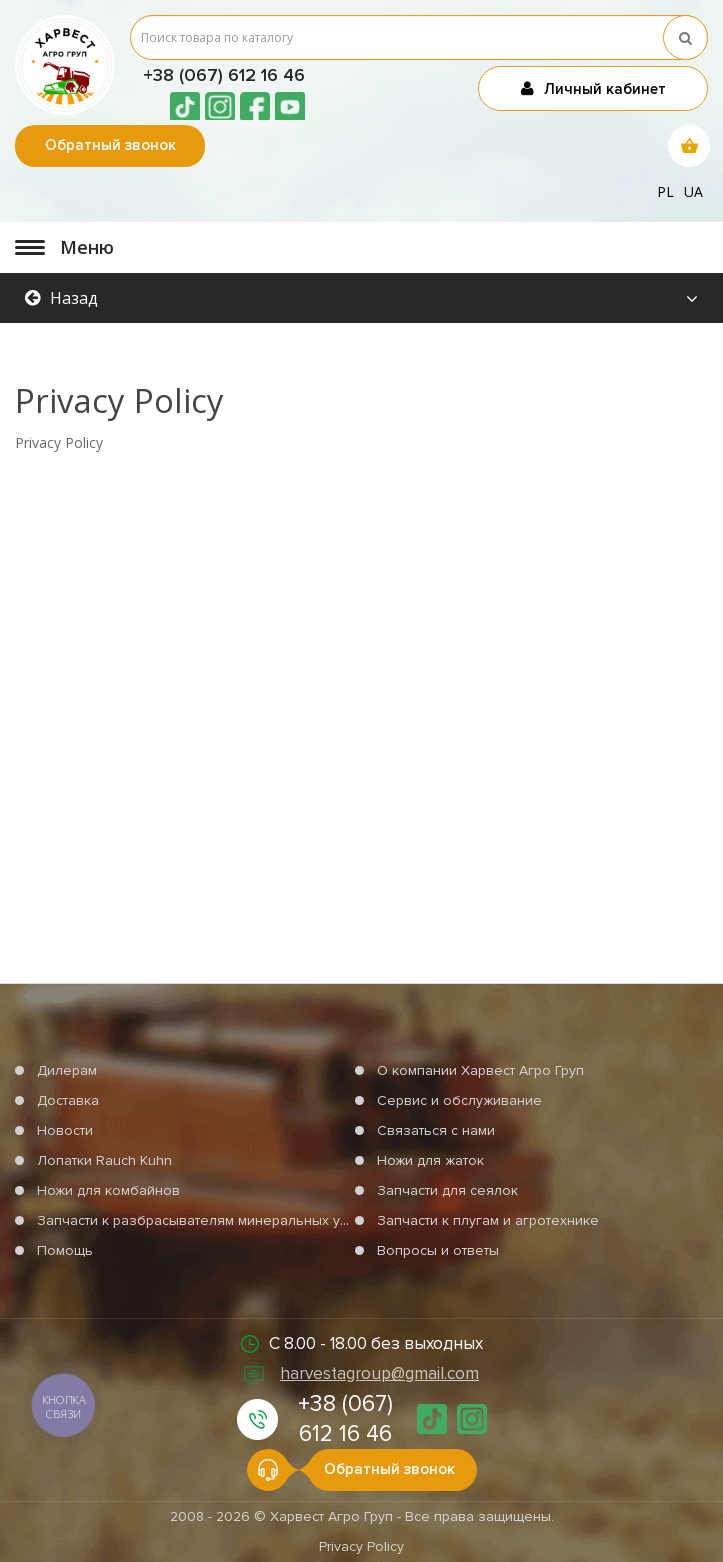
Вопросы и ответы (438, 1250)
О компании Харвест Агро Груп (480, 1070)
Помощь (65, 1250)
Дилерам (67, 1070)
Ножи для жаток (430, 1160)
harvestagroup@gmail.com (379, 1373)
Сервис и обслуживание (459, 1100)
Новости (65, 1130)
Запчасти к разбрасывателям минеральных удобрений (222, 1220)
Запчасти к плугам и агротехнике (488, 1220)
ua (693, 191)
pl (665, 191)
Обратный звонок (110, 145)
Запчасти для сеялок (447, 1190)
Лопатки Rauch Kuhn (104, 1160)
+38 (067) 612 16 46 (224, 75)
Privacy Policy (361, 1546)
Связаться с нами (436, 1130)
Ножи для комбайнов (108, 1190)
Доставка (68, 1100)
